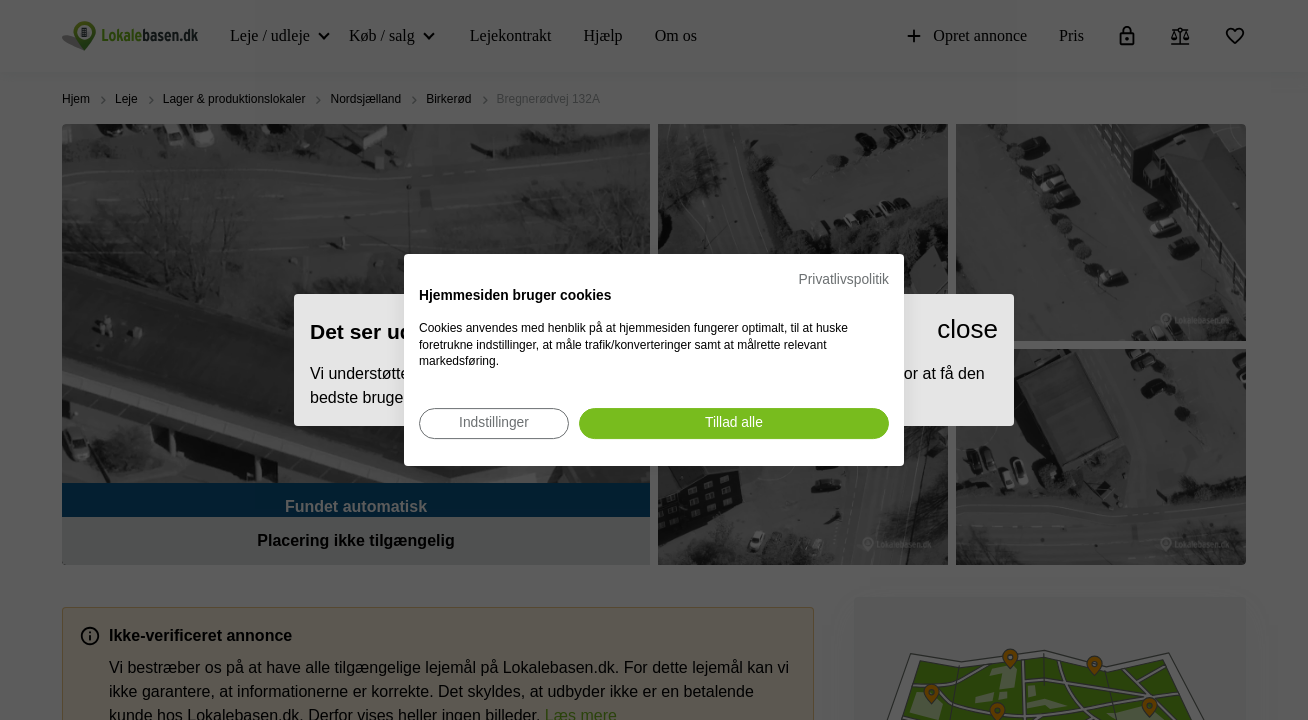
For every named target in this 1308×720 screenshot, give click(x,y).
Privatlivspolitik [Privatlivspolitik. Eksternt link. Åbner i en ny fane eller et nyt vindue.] (844, 279)
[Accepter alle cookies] (734, 423)
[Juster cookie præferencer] (494, 423)
